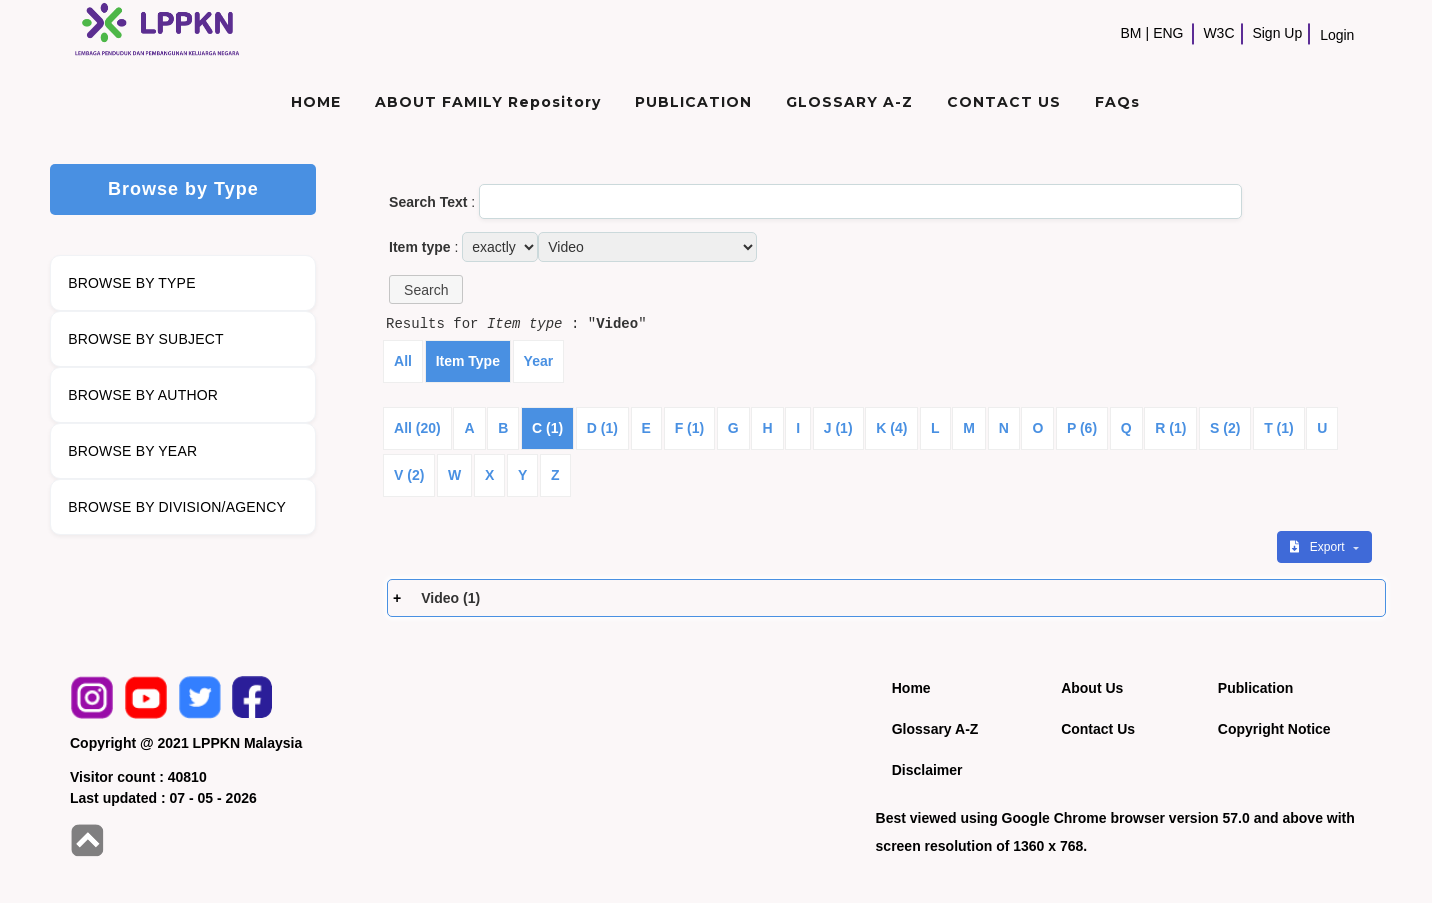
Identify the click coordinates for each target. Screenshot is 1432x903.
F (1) (690, 428)
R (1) (1170, 428)
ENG (1168, 33)
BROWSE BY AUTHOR (143, 395)
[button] (426, 289)
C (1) (547, 428)
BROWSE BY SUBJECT (146, 339)
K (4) (891, 428)
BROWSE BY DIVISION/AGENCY (177, 507)
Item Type (468, 361)
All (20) (417, 428)
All (403, 361)
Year (539, 361)
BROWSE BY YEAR (132, 451)
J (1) (838, 428)
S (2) (1225, 428)
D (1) (602, 428)
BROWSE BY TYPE (132, 283)
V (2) (409, 475)
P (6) (1082, 428)
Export (1319, 547)
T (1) (1279, 428)
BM (1131, 33)
